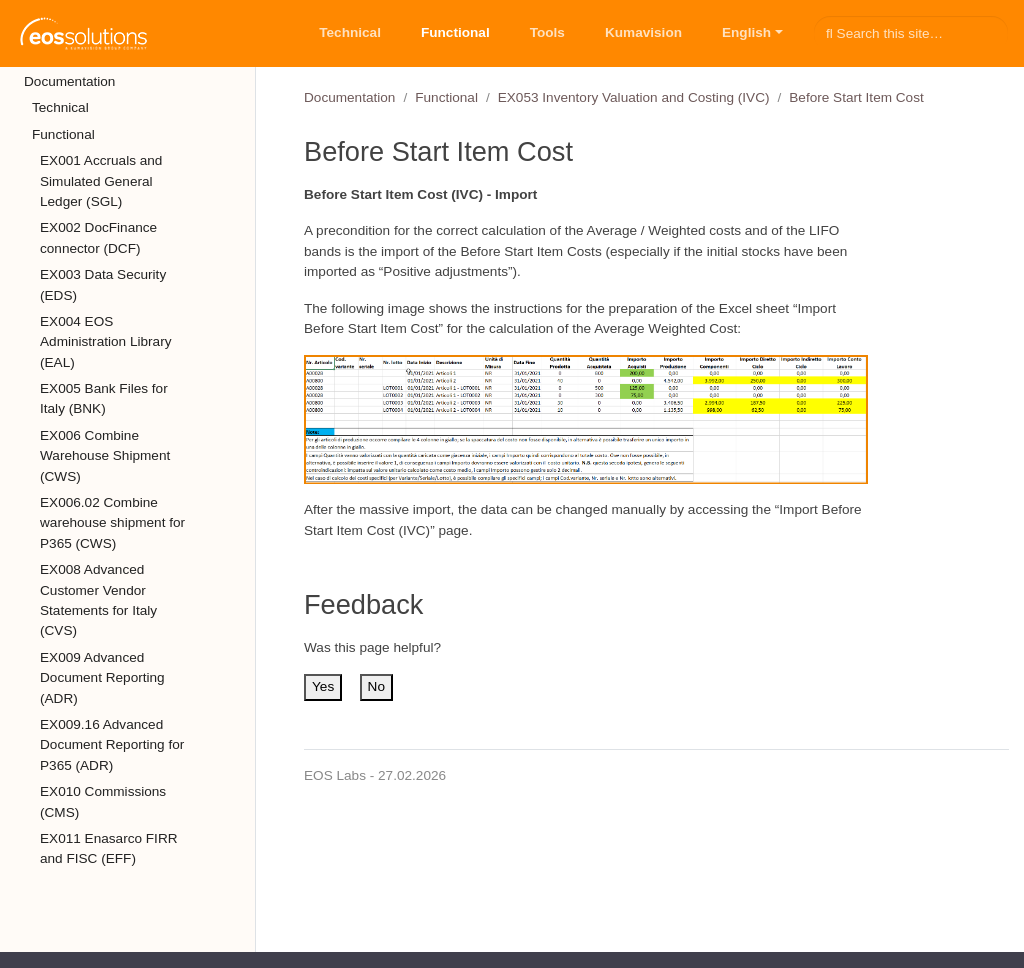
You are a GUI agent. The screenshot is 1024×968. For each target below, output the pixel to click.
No (376, 686)
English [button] (746, 32)
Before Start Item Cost (856, 97)
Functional (446, 97)
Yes (323, 686)
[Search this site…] (911, 33)
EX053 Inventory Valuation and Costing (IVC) (634, 97)
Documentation (349, 97)
